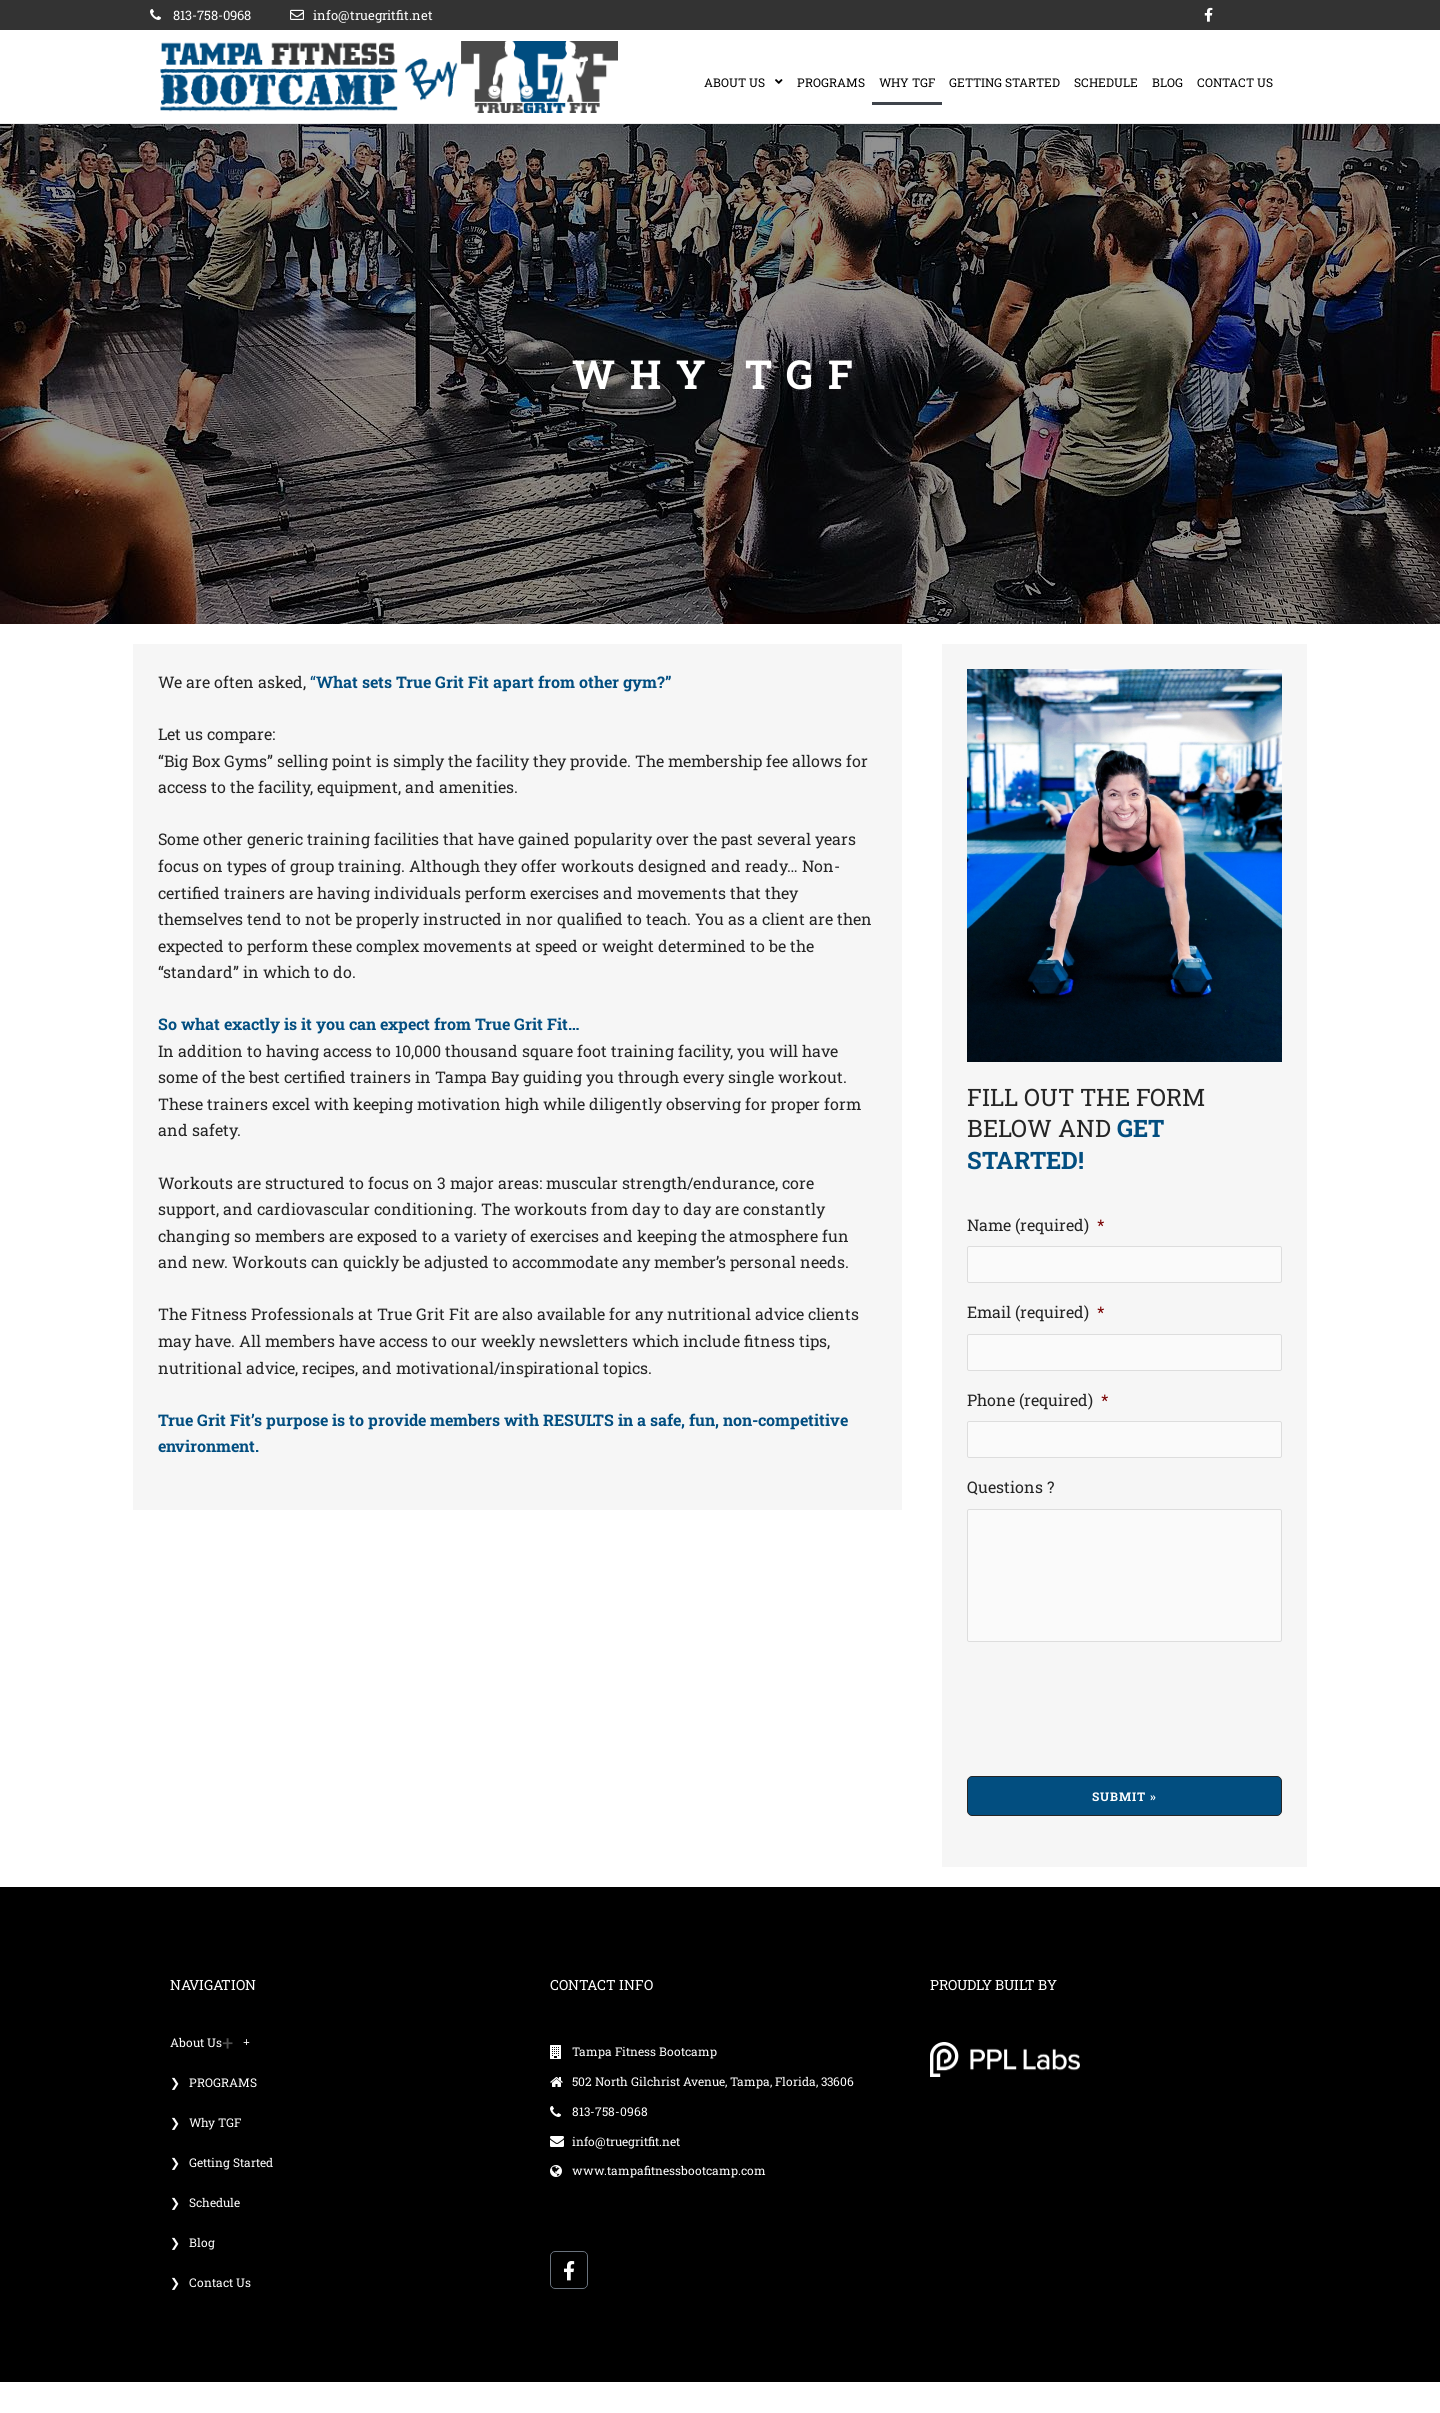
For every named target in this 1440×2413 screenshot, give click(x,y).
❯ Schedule (205, 2233)
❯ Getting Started (221, 2193)
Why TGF (907, 82)
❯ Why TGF (205, 2153)
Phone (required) (1037, 1403)
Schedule (1106, 82)
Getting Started (1004, 82)
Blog (1167, 82)
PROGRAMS (831, 82)
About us (743, 82)
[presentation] (1119, 1736)
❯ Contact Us (210, 2313)
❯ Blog (192, 2273)
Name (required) (1035, 1225)
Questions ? (1010, 1492)
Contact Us (1235, 82)
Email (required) (1035, 1314)
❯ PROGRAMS (213, 2113)
